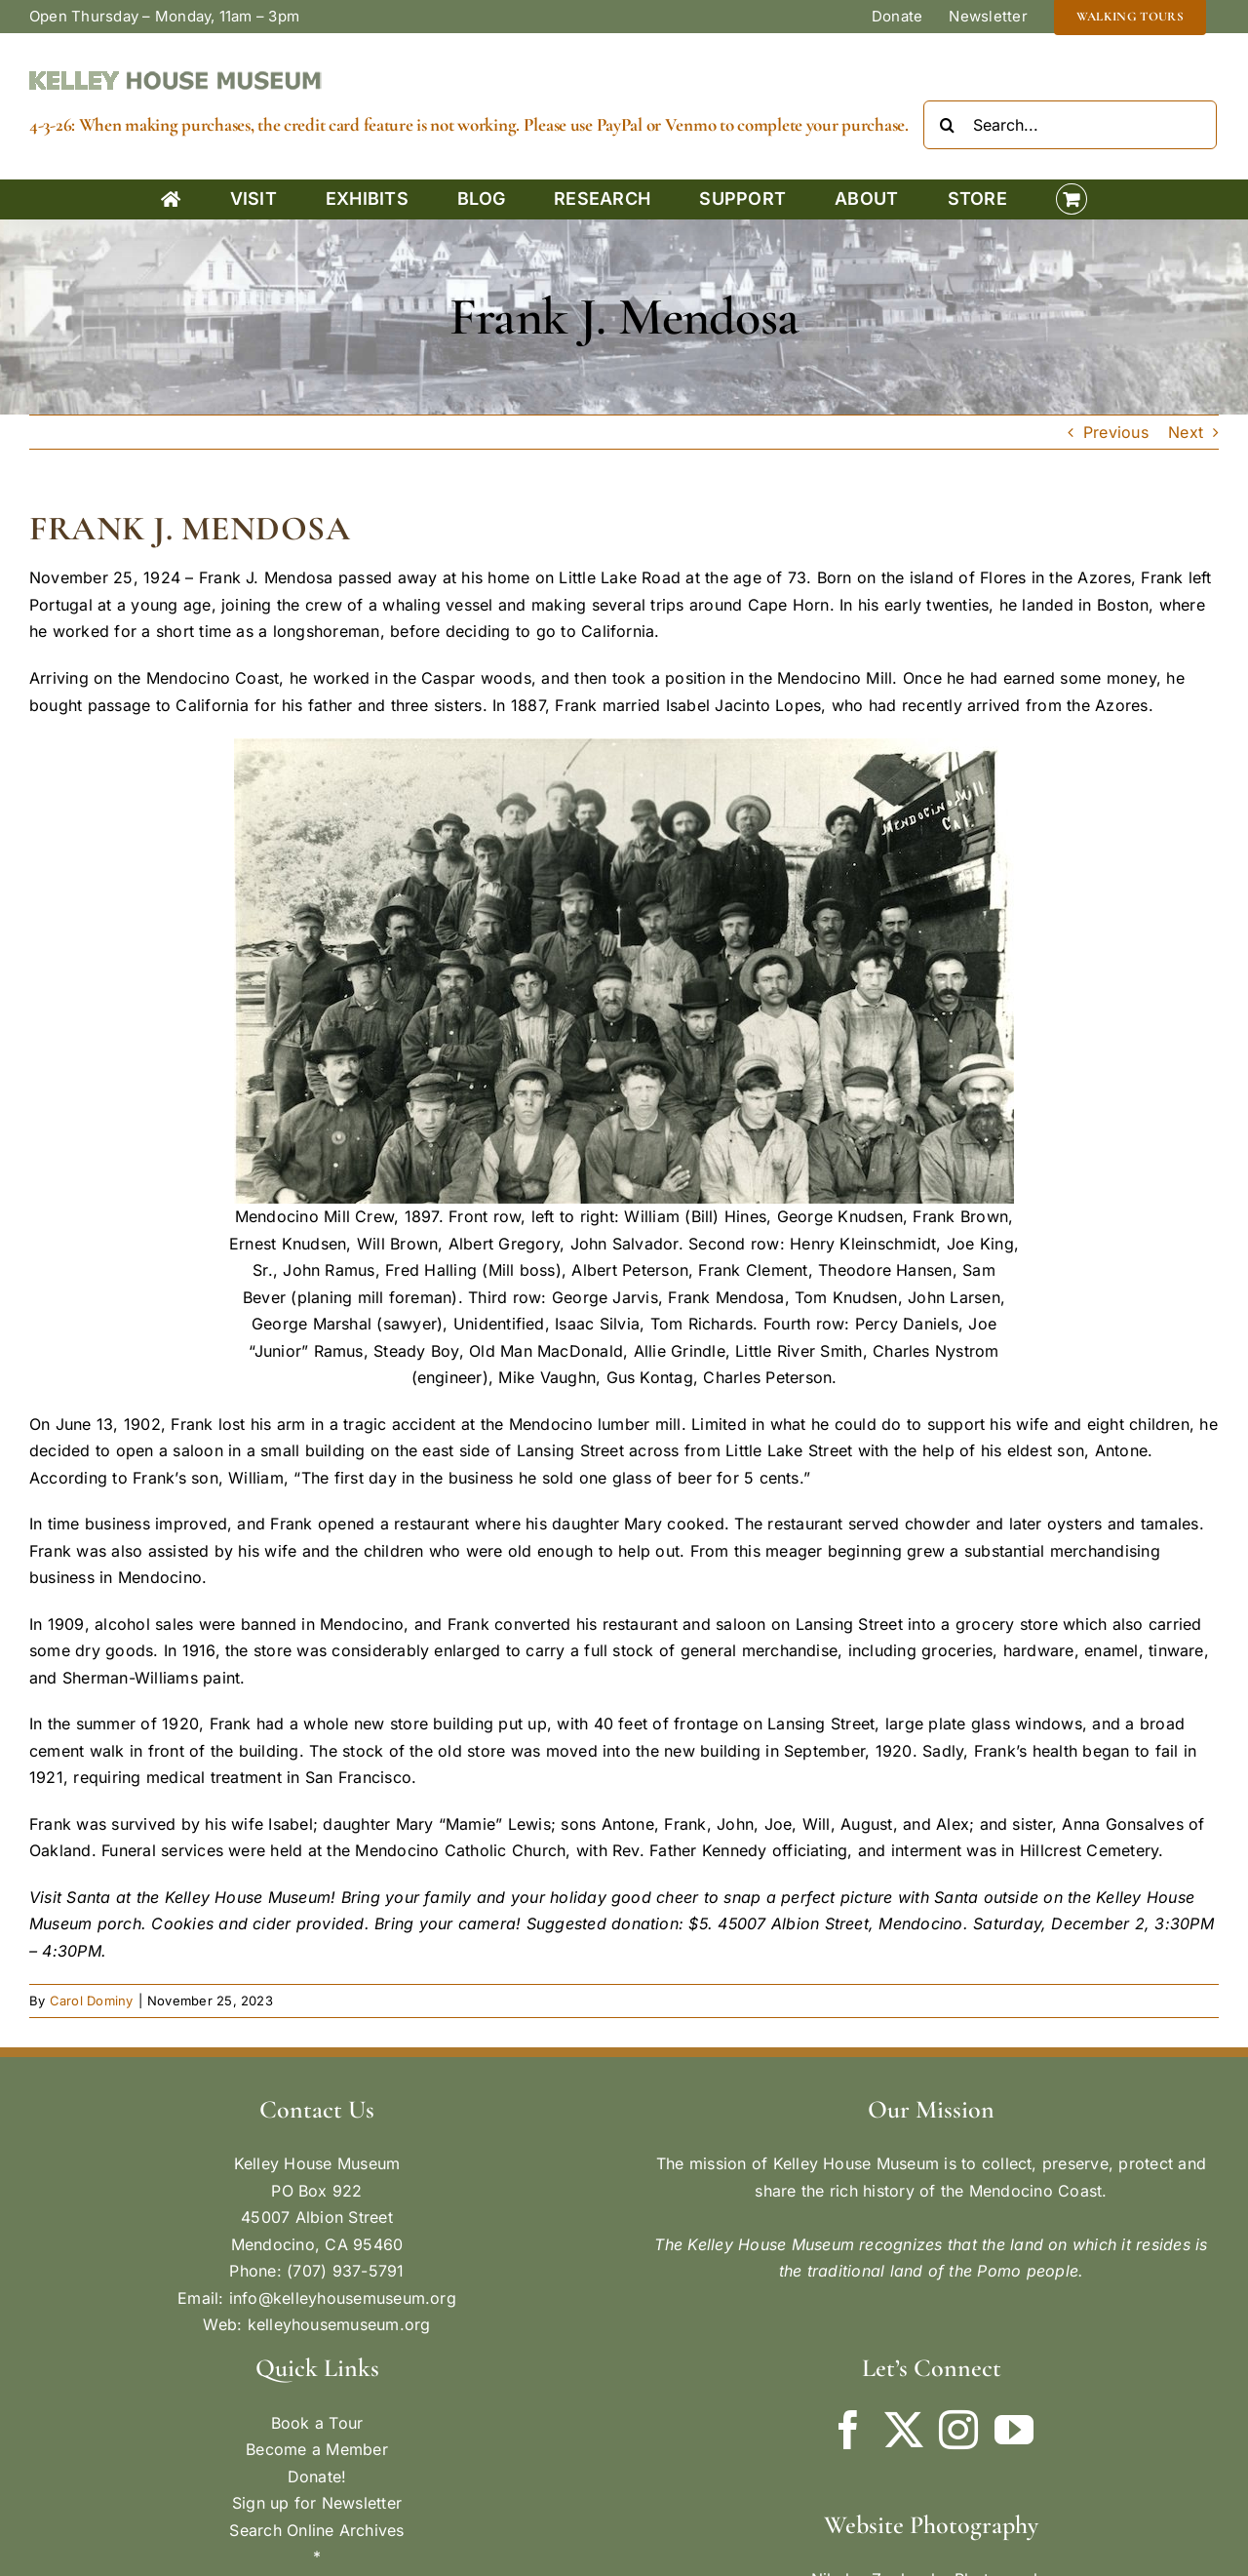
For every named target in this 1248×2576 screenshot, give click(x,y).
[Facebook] (848, 2429)
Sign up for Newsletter (317, 2503)
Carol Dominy (92, 2000)
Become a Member (317, 2449)
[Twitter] (903, 2429)
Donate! (317, 2476)
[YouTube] (1014, 2429)
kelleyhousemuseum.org (339, 2324)
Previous (1116, 432)
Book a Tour (317, 2423)
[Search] (947, 124)
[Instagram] (958, 2429)
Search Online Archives (316, 2530)
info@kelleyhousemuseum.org (342, 2298)
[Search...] (1070, 124)
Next (1185, 432)
